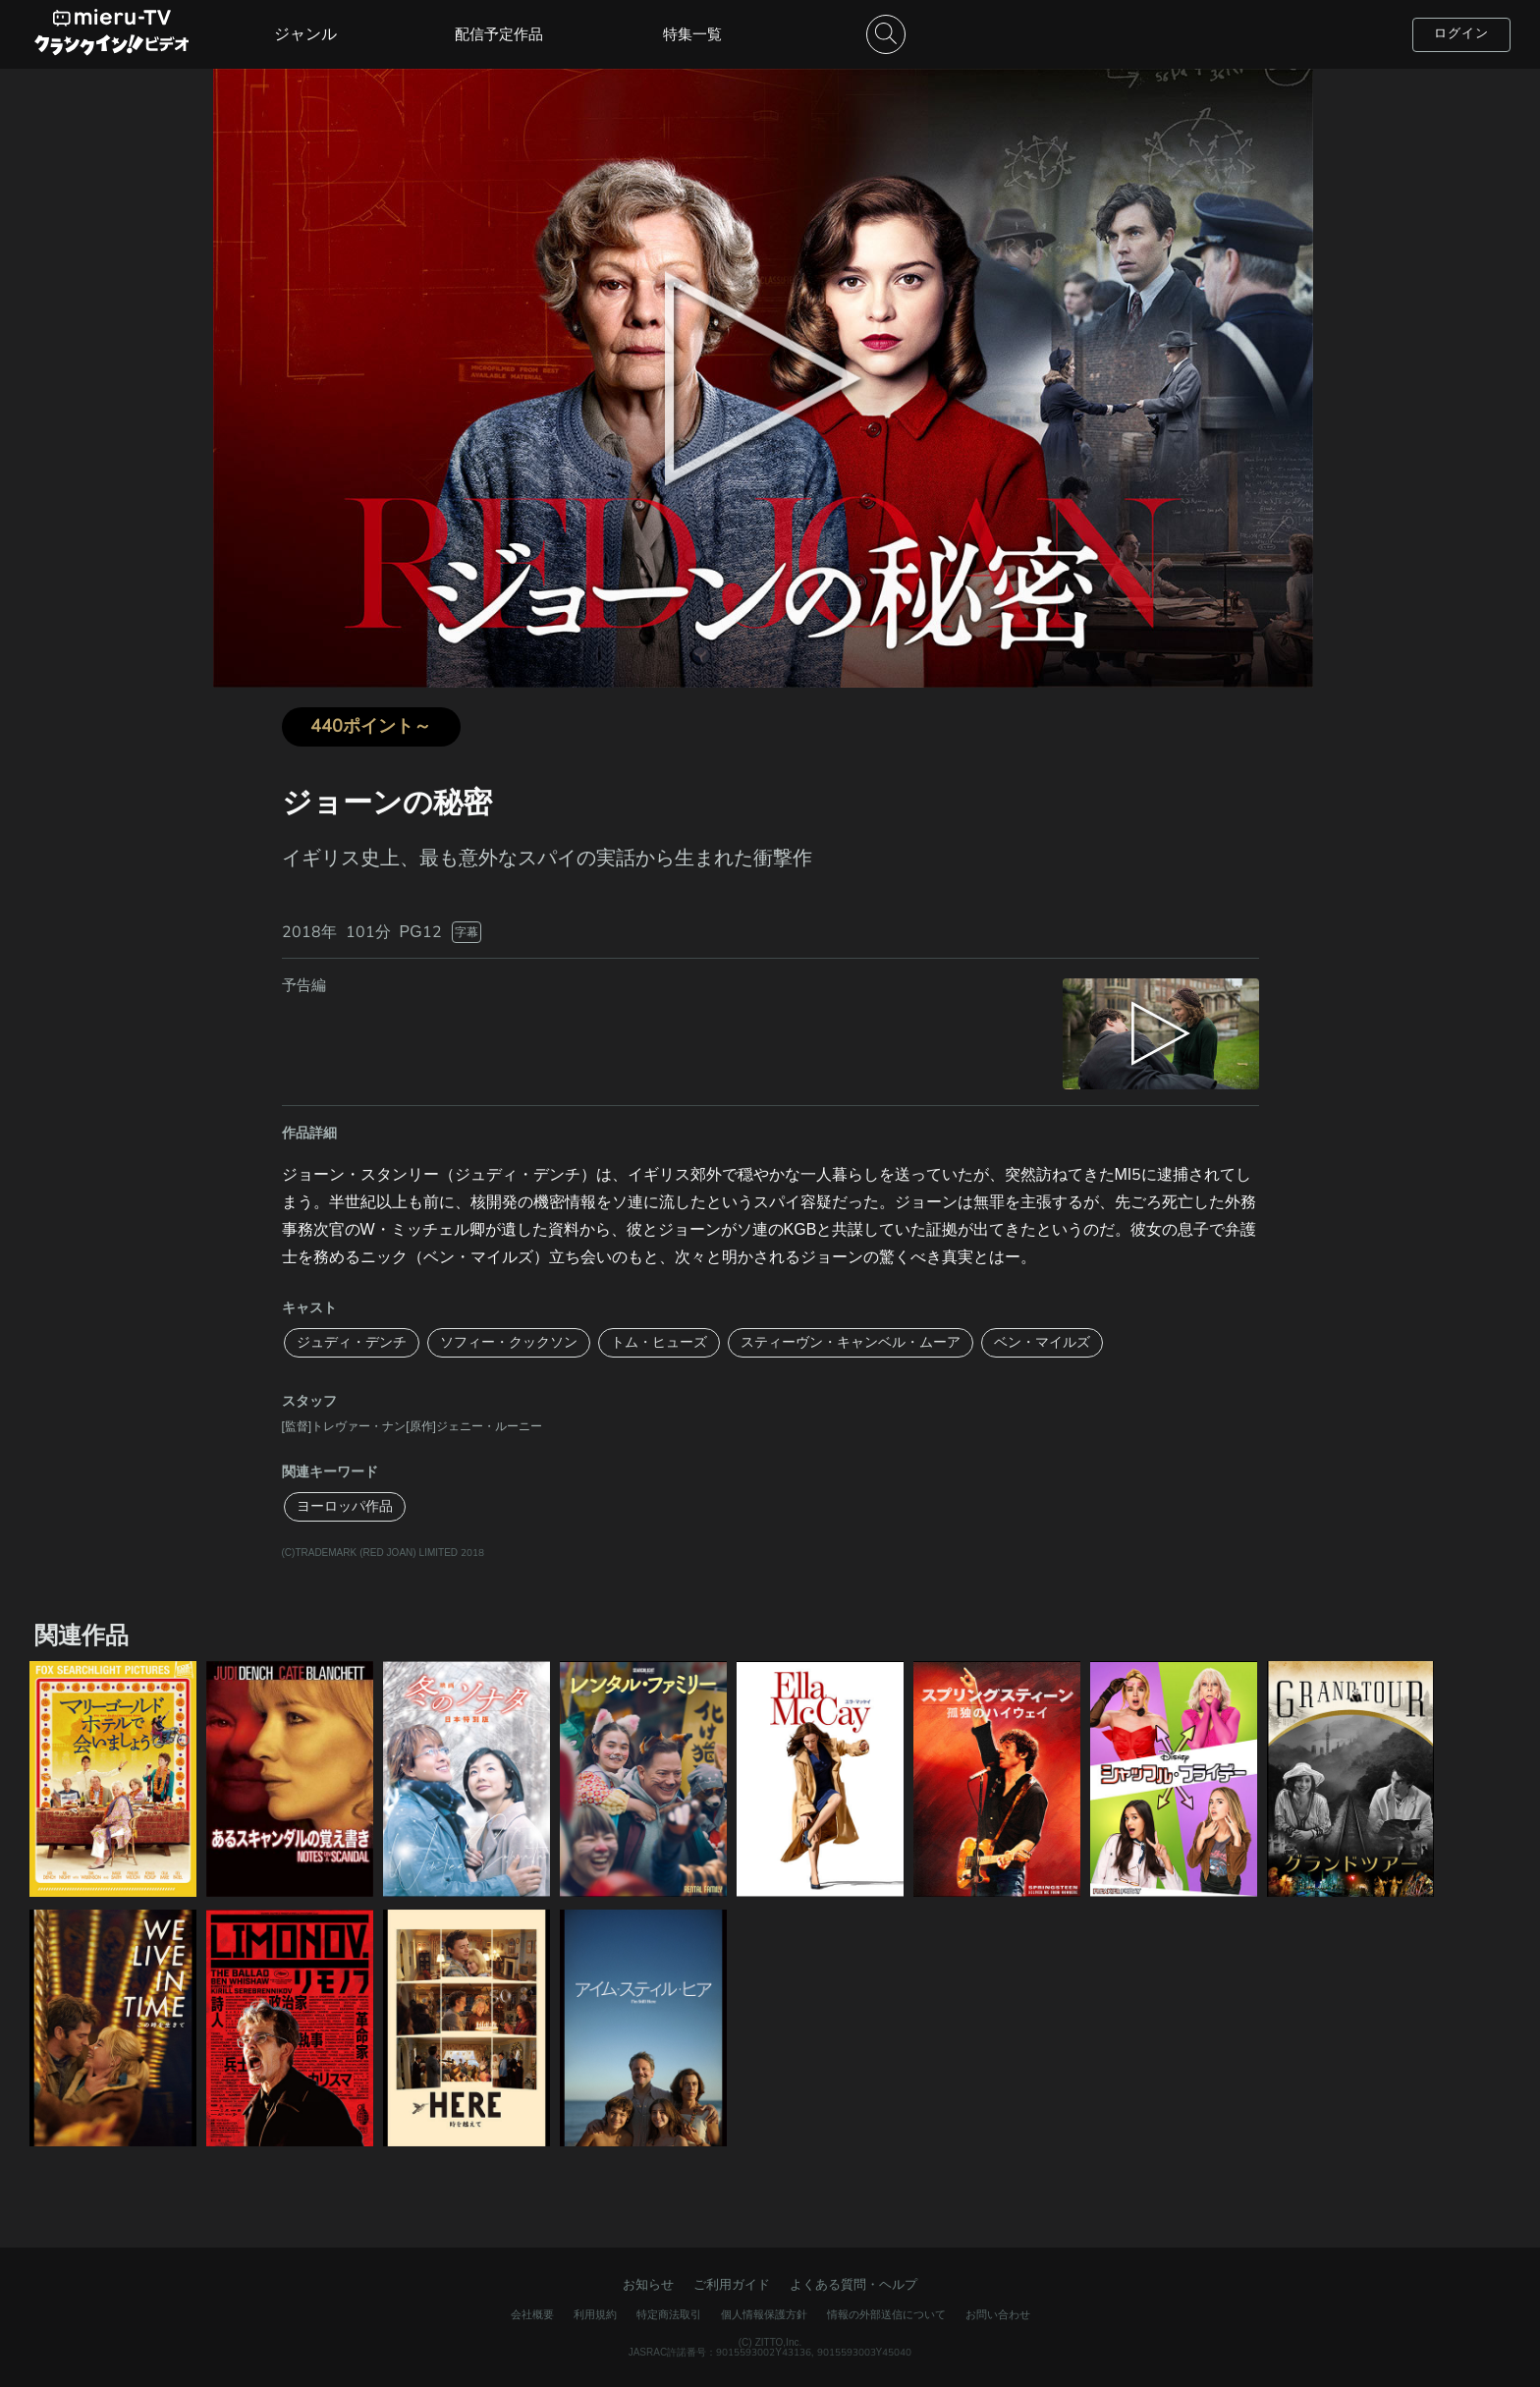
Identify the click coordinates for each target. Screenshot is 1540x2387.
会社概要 (532, 2314)
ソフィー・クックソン (509, 1342)
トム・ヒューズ (659, 1342)
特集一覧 (692, 34)
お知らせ (648, 2285)
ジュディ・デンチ (352, 1342)
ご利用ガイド (731, 2285)
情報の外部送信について (886, 2314)
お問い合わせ (997, 2314)
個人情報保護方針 (764, 2314)
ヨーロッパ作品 (345, 1506)
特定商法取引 (668, 2314)
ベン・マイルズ (1042, 1342)
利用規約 (595, 2314)
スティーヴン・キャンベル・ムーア (851, 1342)
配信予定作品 (499, 34)
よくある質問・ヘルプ (853, 2285)
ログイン (1461, 33)
